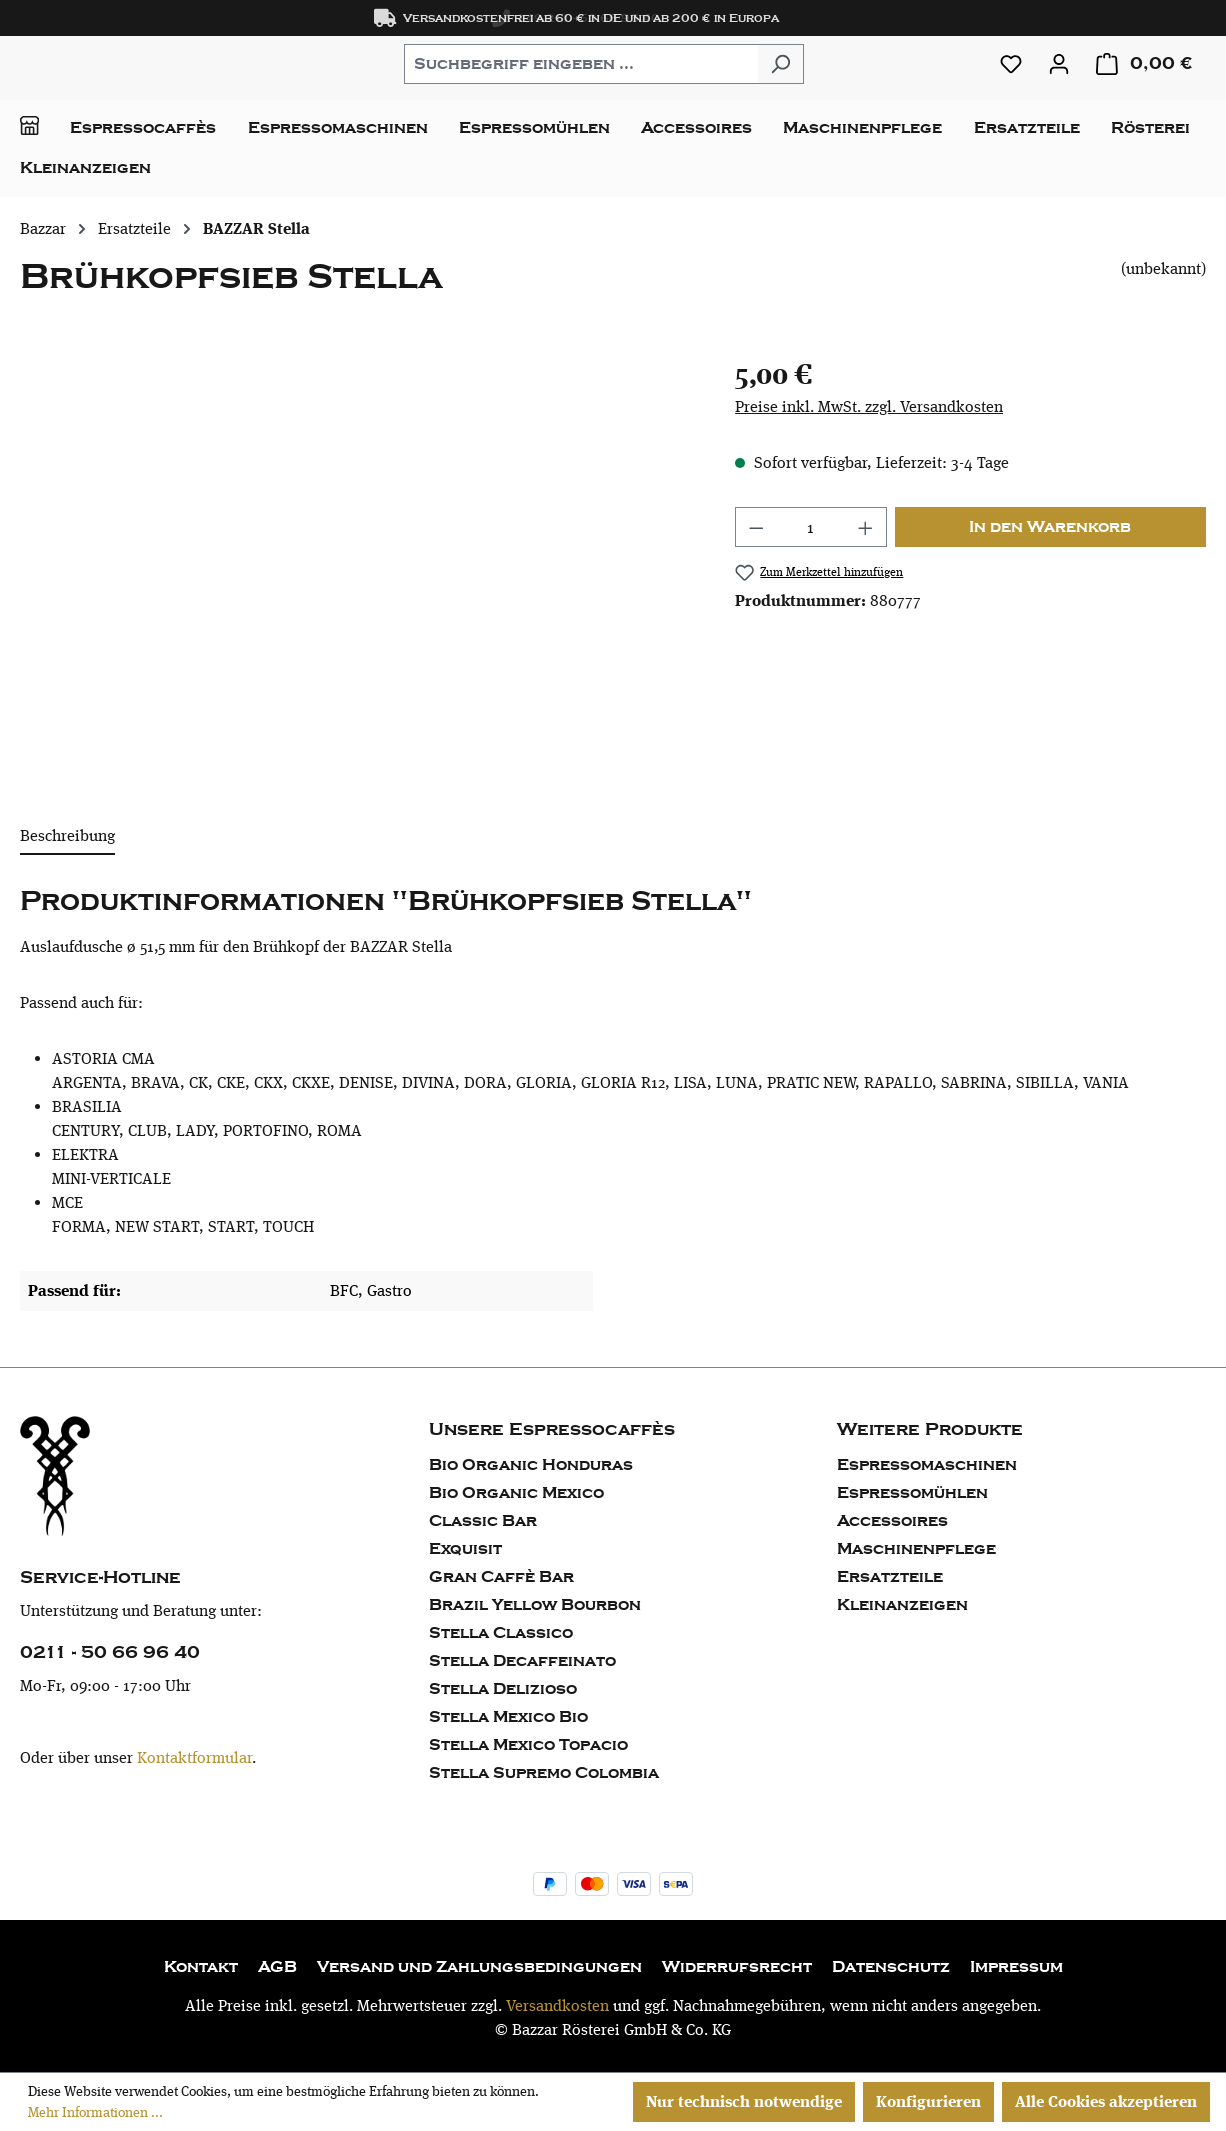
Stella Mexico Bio (508, 1717)
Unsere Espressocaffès (552, 1429)
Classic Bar (483, 1521)
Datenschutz (891, 1967)
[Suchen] (780, 64)
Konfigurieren (928, 2101)
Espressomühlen (912, 1493)
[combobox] (581, 64)
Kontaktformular (194, 1757)
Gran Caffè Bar (501, 1577)
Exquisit (465, 1549)
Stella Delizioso (503, 1689)
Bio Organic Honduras (531, 1465)
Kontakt (201, 1967)
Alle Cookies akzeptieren (1106, 2101)
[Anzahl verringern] (756, 527)
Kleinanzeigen (902, 1605)
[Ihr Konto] (1059, 64)
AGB (277, 1967)
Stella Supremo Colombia (544, 1773)
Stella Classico (501, 1633)
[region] (357, 568)
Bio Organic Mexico (516, 1493)
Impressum (1016, 1967)
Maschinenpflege (916, 1549)
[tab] (67, 837)
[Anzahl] (811, 527)
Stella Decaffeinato (522, 1661)
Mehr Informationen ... (95, 2112)
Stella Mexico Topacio (528, 1745)
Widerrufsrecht (737, 1967)
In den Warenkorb (1050, 527)
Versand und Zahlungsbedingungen (479, 1967)
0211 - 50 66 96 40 (110, 1652)
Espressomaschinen (927, 1465)
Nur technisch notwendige (744, 2101)
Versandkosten (557, 2005)
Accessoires (892, 1521)
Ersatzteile (890, 1577)
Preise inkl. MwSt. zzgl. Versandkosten (869, 406)
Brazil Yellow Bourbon (535, 1605)
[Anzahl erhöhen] (866, 527)
